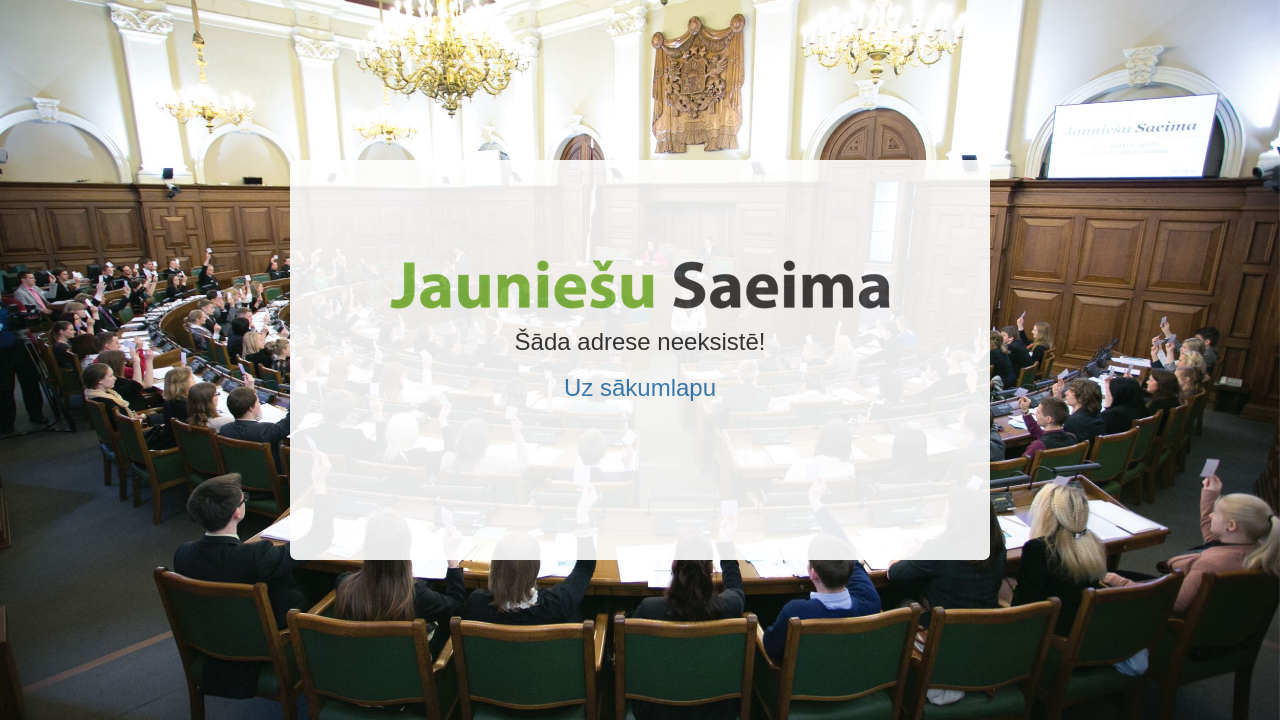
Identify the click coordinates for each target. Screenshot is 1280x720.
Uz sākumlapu (640, 387)
